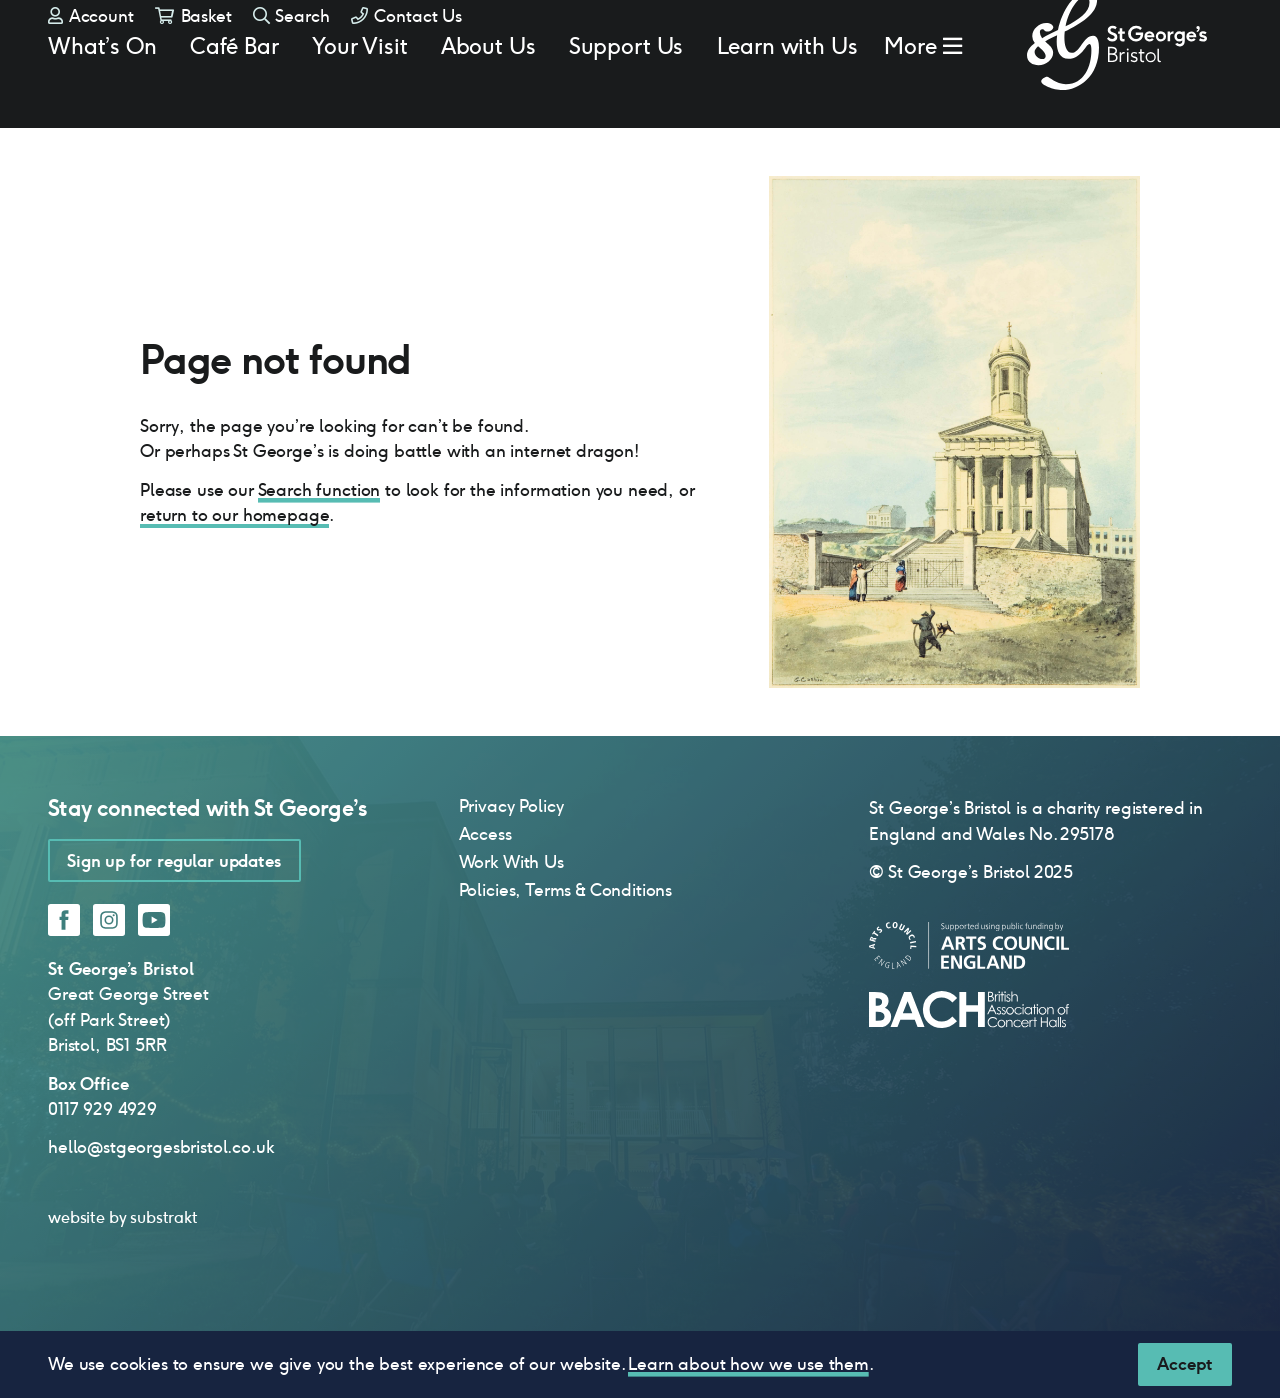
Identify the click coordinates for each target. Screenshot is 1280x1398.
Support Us (626, 96)
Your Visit (359, 96)
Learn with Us (787, 96)
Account (91, 50)
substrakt (164, 1277)
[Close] (1185, 1364)
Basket (193, 50)
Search (291, 50)
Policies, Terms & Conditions (566, 950)
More (910, 96)
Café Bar (234, 96)
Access (485, 894)
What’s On (102, 96)
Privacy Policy (511, 866)
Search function (319, 550)
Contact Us (406, 50)
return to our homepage (234, 575)
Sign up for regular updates (174, 921)
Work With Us (511, 922)
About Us (488, 96)
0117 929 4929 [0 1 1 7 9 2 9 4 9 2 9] (102, 1169)
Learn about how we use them (748, 1364)
